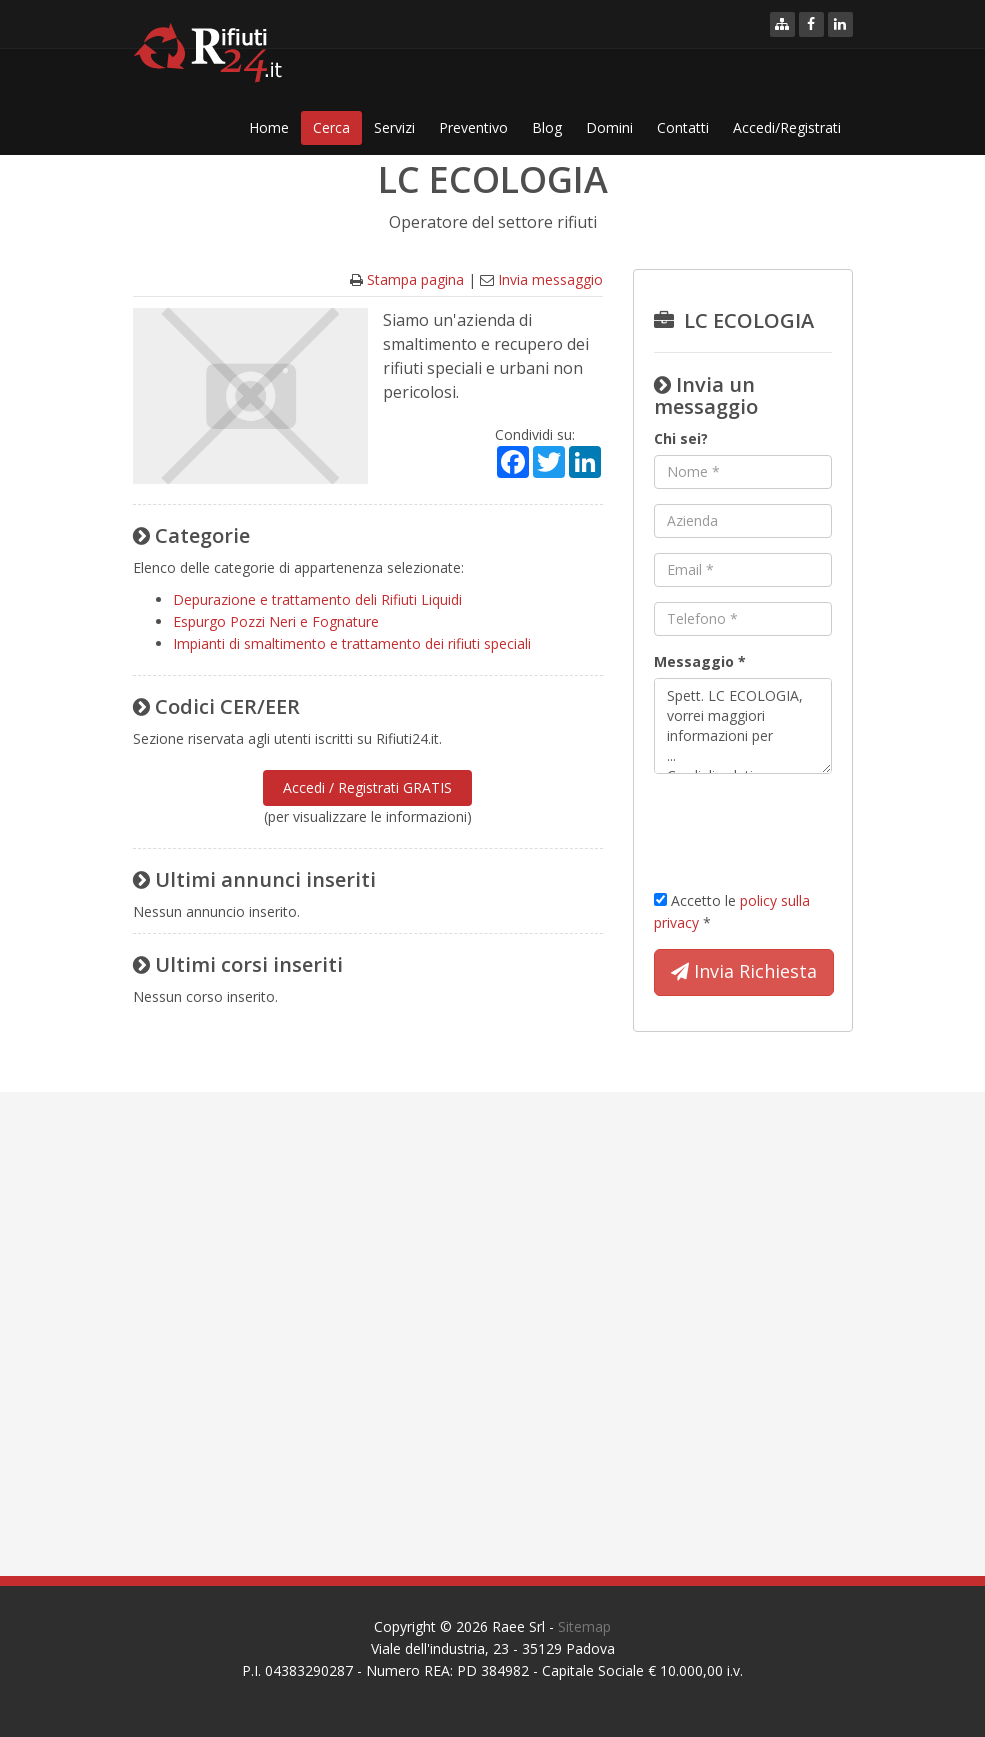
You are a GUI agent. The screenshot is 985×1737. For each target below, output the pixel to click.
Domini (609, 127)
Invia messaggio (550, 279)
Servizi (394, 127)
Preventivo (473, 127)
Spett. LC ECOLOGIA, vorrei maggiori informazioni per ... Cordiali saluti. (743, 726)
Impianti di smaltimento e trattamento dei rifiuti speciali (352, 643)
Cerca (331, 127)
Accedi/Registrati (787, 127)
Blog (547, 127)
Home (269, 127)
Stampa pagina (415, 279)
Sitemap (584, 1626)
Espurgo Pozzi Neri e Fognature (276, 621)
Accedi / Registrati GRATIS (367, 787)
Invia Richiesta (744, 972)
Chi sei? (681, 438)
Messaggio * (700, 661)
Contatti (683, 127)
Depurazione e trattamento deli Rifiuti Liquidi (317, 599)
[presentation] (806, 828)
